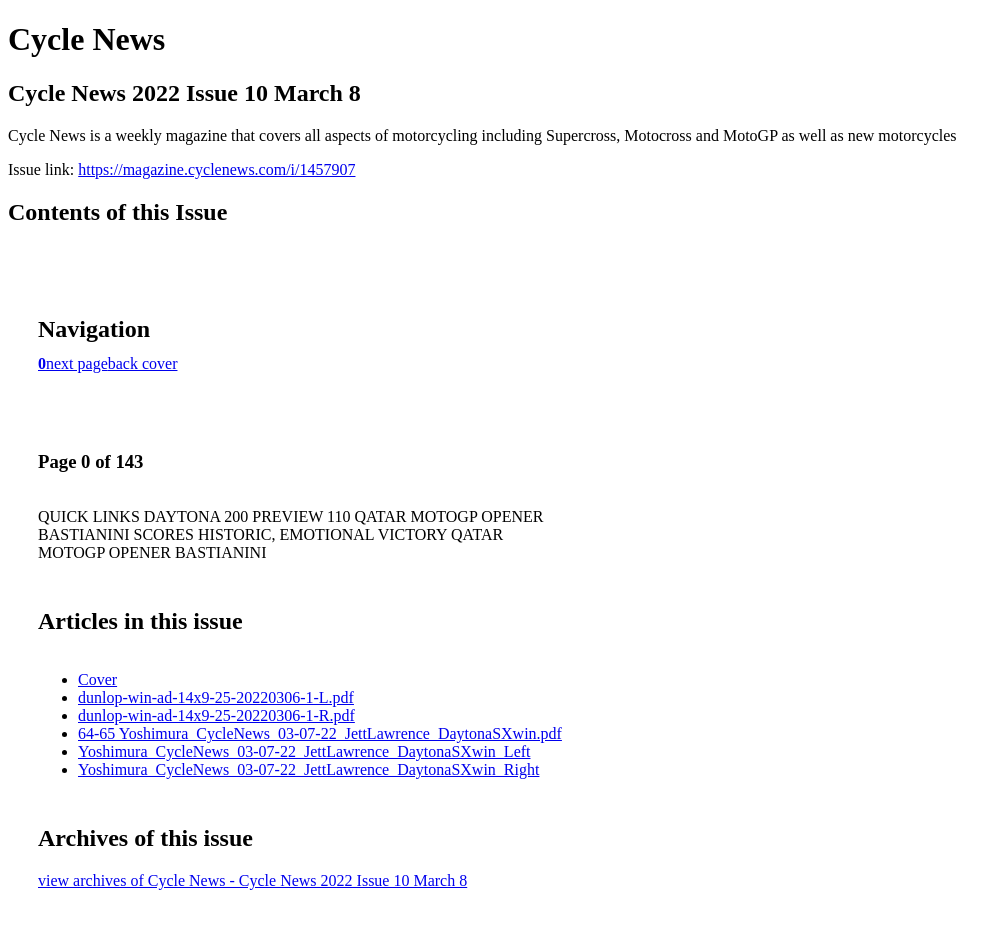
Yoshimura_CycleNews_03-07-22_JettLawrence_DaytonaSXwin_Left (304, 751)
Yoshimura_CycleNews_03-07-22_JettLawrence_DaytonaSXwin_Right (308, 769)
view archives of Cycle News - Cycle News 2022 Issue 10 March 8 (252, 880)
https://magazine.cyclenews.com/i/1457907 (216, 169)
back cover (143, 363)
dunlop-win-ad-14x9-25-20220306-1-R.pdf (216, 715)
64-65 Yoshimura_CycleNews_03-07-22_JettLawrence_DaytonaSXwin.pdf (320, 733)
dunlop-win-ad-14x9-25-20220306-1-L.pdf (216, 697)
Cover (97, 679)
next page (77, 363)
